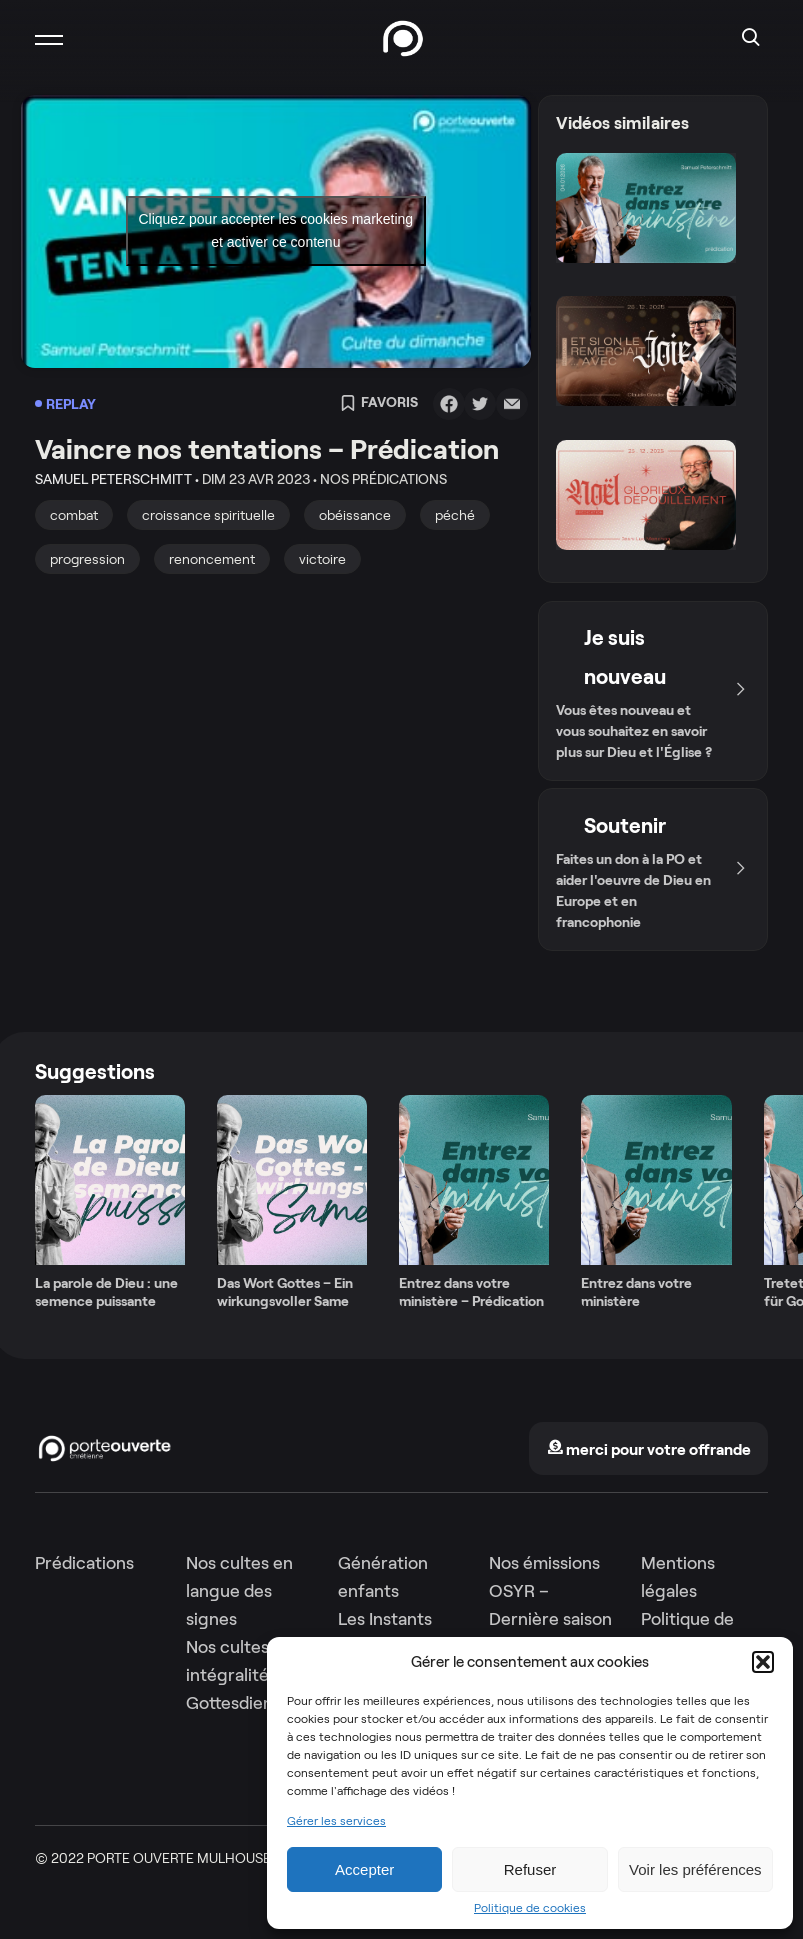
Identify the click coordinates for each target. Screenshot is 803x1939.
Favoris (379, 404)
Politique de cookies (530, 1908)
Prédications (84, 1563)
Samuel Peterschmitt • (117, 479)
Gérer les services (336, 1821)
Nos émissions (544, 1563)
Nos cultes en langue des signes (239, 1591)
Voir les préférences (695, 1869)
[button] (763, 1662)
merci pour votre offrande (649, 1449)
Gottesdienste (242, 1703)
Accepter (364, 1869)
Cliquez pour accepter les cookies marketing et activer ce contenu (275, 230)
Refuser (530, 1869)
